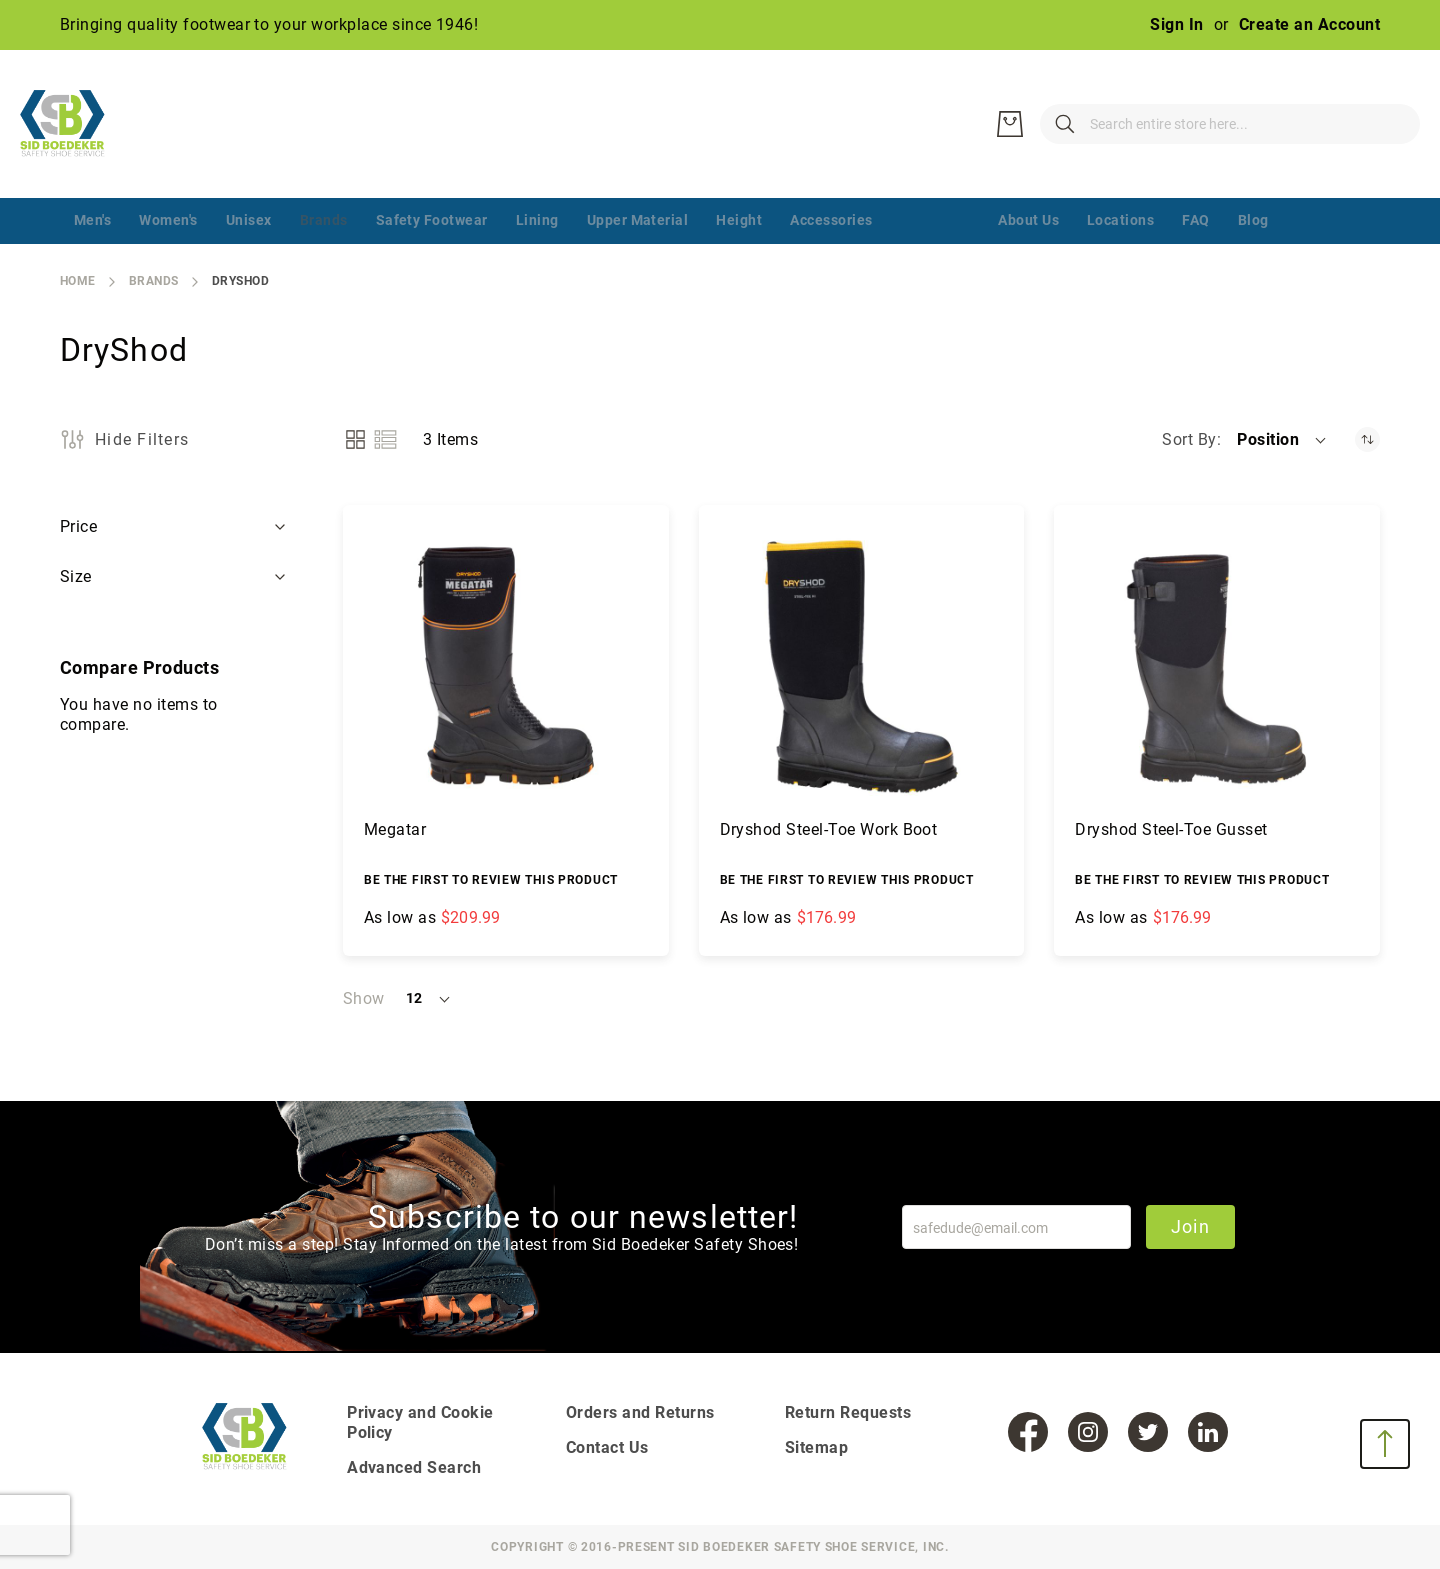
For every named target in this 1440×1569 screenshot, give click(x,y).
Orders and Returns (640, 1412)
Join (1190, 1226)
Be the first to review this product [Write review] (491, 880)
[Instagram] (1088, 1432)
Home (78, 281)
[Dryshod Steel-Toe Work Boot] (862, 668)
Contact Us (607, 1447)
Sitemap (816, 1447)
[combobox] (1130, 124)
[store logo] (75, 124)
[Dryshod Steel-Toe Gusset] (1217, 668)
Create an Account (1309, 24)
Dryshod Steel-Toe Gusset (1171, 829)
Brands (154, 281)
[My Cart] (1390, 124)
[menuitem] (92, 221)
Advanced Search (414, 1467)
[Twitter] (1148, 1432)
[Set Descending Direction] (1367, 439)
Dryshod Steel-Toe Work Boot (829, 829)
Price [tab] (78, 526)
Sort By (1189, 439)
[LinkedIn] (1208, 1432)
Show (364, 998)
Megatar (395, 829)
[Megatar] (506, 668)
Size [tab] (78, 576)
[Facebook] (1028, 1432)
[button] (1283, 440)
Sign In (1176, 24)
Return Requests (848, 1412)
